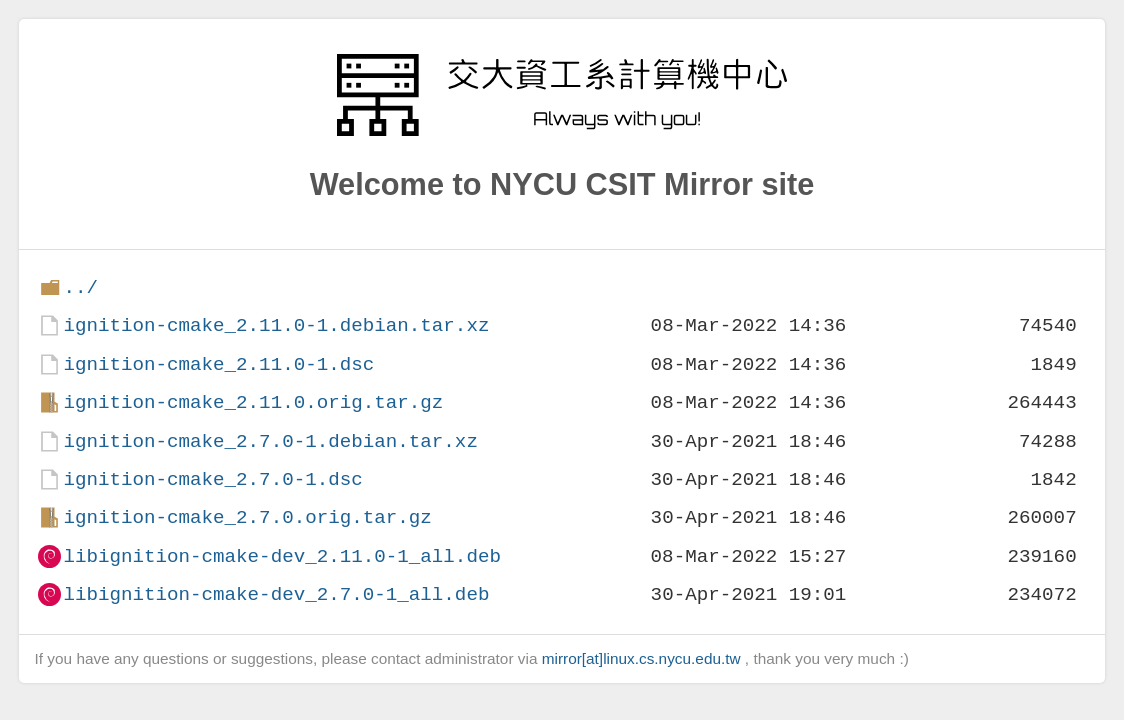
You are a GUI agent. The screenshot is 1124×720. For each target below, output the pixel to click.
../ (80, 287)
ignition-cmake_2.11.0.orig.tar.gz (253, 402)
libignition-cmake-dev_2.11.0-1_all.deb (281, 556)
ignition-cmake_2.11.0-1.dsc (218, 364)
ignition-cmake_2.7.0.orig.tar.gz (247, 517)
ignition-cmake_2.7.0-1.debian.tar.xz (270, 441)
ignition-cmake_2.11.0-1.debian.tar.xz (276, 325)
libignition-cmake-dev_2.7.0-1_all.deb (276, 594)
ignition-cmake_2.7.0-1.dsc (212, 479)
